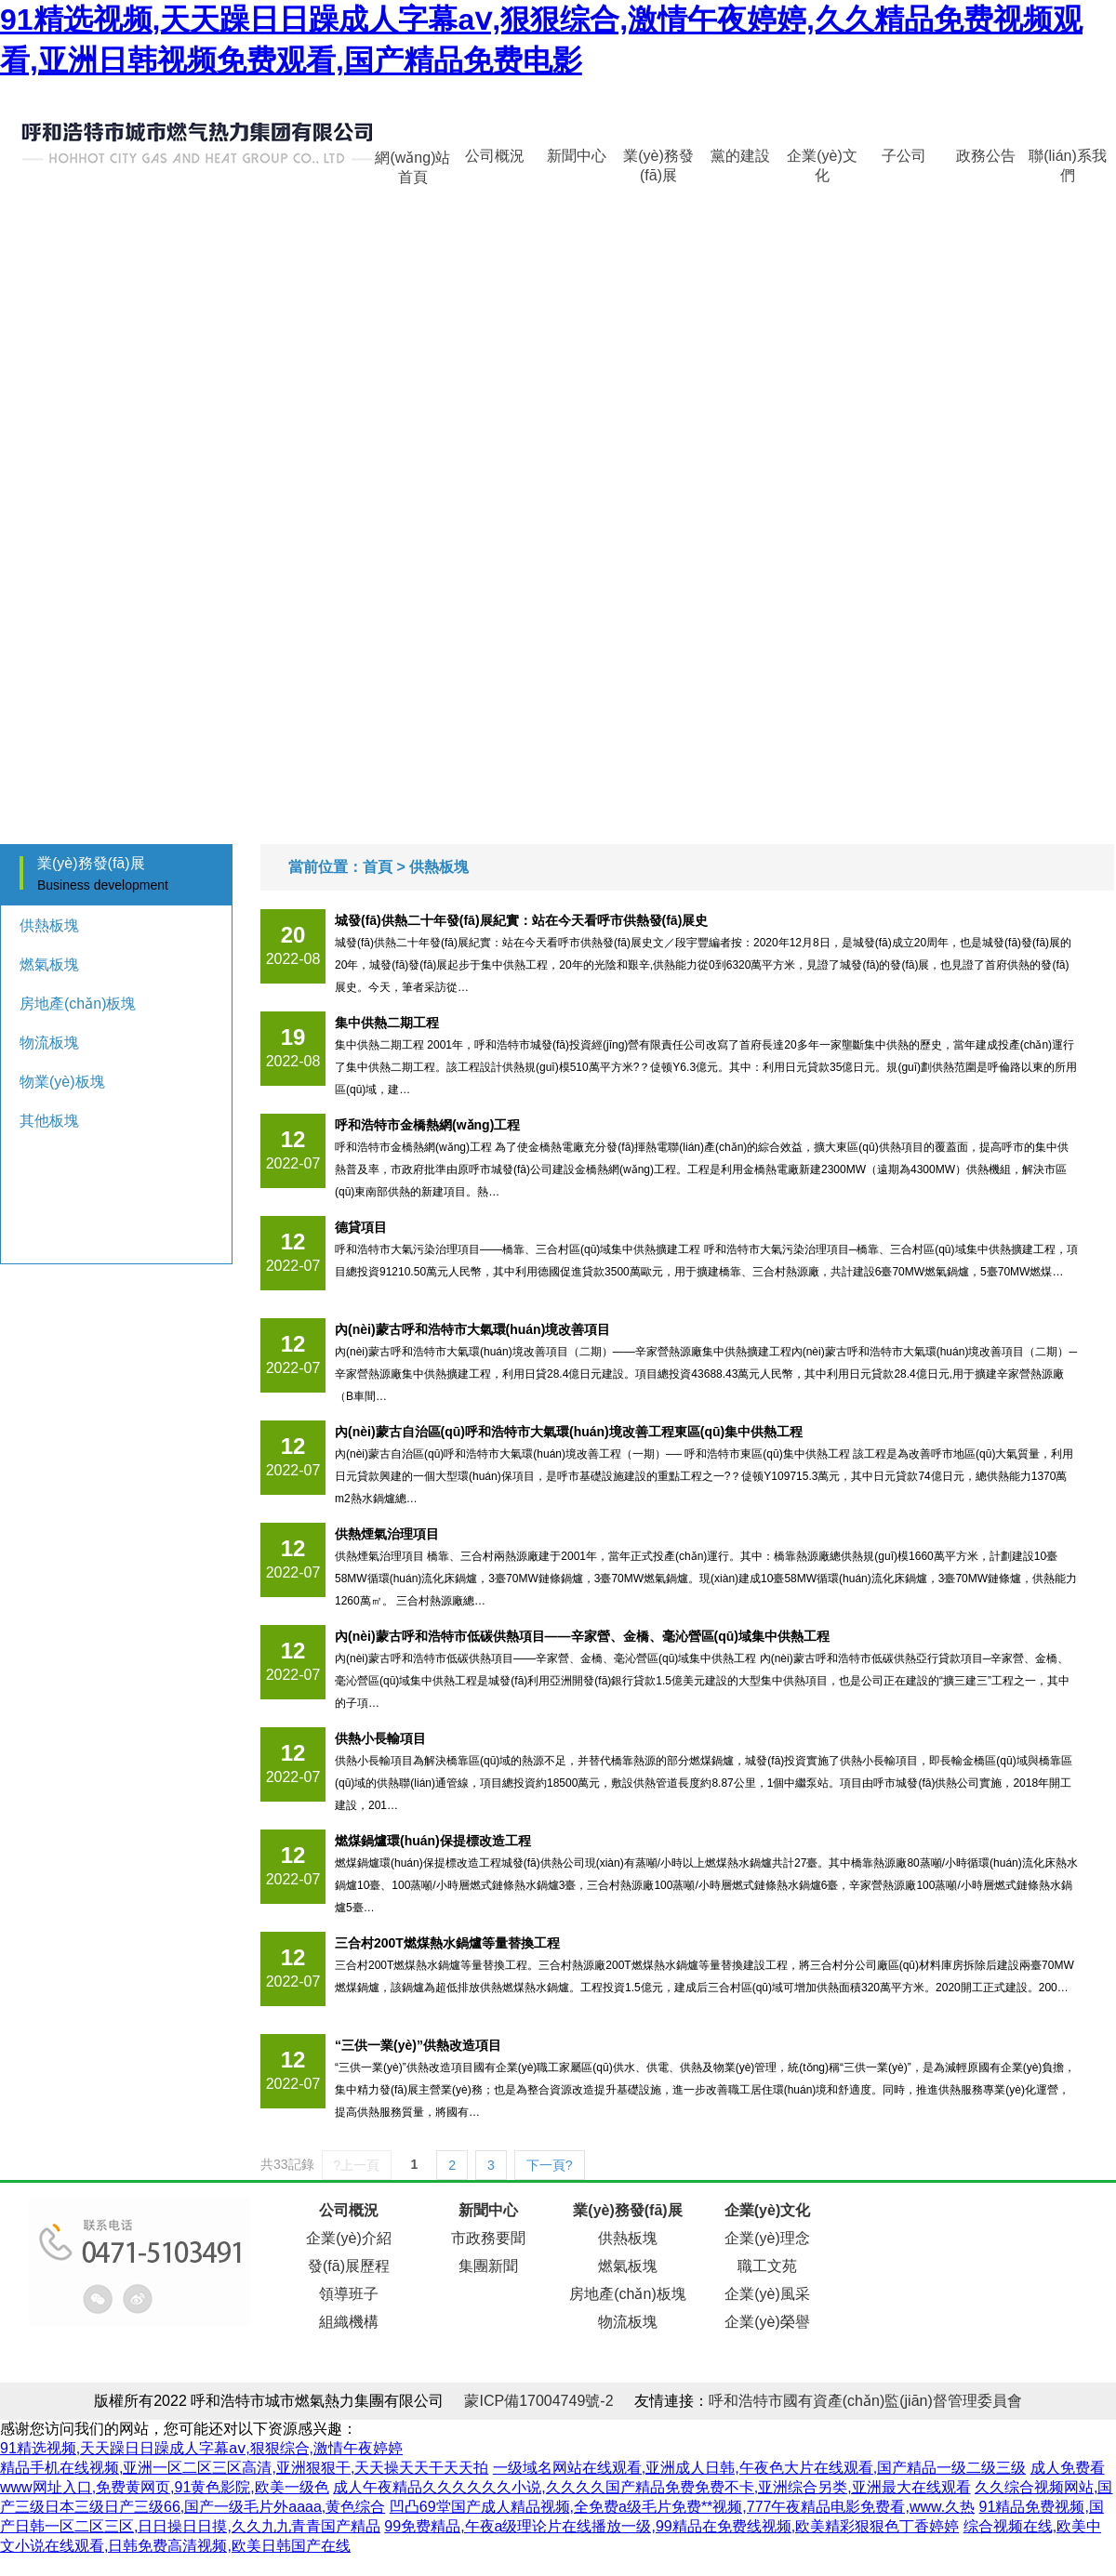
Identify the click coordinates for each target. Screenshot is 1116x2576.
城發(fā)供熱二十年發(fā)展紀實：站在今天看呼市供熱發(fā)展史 (521, 920)
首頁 (377, 867)
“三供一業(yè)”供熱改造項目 (418, 2045)
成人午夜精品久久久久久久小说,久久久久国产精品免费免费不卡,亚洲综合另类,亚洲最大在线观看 (651, 2487)
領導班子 (349, 2294)
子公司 (904, 156)
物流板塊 (49, 1042)
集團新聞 (488, 2266)
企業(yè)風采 (767, 2294)
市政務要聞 (488, 2238)
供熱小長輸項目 (380, 1738)
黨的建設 (740, 156)
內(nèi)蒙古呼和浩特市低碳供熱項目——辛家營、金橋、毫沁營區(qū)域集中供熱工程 (582, 1636)
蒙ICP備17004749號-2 (538, 2401)
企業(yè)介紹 (349, 2238)
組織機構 (349, 2322)
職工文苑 (767, 2266)
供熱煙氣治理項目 (387, 1533)
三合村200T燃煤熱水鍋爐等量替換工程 (447, 1942)
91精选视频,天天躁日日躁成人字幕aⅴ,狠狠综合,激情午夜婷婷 (201, 2448)
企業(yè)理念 (767, 2238)
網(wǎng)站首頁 (412, 162)
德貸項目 (361, 1227)
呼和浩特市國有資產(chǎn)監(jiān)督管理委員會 (865, 2401)
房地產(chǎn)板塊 (78, 1003)
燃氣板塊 (49, 964)
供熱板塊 (49, 925)
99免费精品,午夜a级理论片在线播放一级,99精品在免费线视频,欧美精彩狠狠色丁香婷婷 (671, 2526)
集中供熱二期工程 (387, 1022)
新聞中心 (576, 156)
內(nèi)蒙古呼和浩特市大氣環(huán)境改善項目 (472, 1329)
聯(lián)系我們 (1068, 161)
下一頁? (549, 2165)
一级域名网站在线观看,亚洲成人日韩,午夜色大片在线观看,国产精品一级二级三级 (759, 2468)
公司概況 (495, 156)
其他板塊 (49, 1121)
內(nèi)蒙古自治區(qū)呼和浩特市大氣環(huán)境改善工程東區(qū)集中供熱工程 (569, 1431)
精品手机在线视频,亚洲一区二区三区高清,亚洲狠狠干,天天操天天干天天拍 (244, 2468)
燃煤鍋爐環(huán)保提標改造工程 (433, 1840)
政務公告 (986, 156)
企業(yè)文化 (822, 161)
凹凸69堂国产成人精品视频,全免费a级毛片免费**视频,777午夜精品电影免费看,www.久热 (682, 2507)
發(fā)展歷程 (349, 2266)
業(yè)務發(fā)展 (658, 161)
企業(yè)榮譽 (767, 2322)
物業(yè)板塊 (62, 1082)
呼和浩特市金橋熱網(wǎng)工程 (427, 1124)
